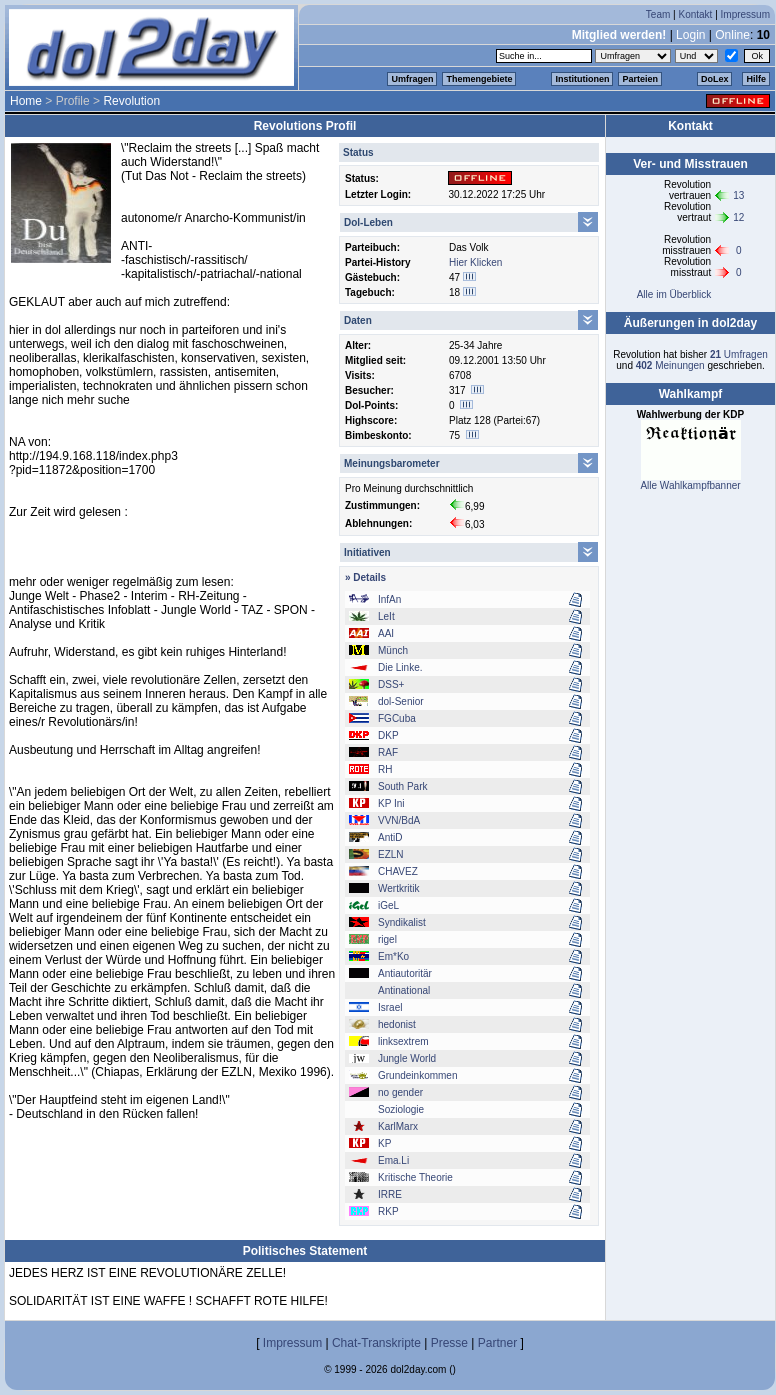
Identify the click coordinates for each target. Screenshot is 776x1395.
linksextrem (403, 1041)
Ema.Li (393, 1160)
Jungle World (407, 1058)
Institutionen (582, 79)
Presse (449, 1343)
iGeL (388, 905)
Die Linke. (400, 667)
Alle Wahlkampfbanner (690, 485)
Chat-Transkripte (376, 1343)
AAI (386, 633)
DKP (388, 735)
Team (658, 14)
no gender (400, 1092)
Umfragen (412, 79)
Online (732, 35)
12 (738, 217)
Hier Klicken (475, 262)
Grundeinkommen (417, 1075)
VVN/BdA (399, 820)
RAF (388, 752)
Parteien (640, 79)
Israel (390, 1007)
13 (738, 195)
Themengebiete (479, 79)
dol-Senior (401, 701)
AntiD (390, 837)
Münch (393, 650)
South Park (402, 786)
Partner (497, 1343)
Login (690, 35)
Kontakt (695, 14)
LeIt (386, 616)
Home (26, 101)
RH (385, 769)
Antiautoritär (405, 973)
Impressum (745, 14)
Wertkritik (398, 888)
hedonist (397, 1024)
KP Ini (391, 803)
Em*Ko (393, 956)
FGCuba (397, 718)
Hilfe (756, 79)
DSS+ (391, 684)
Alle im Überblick (674, 294)
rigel (387, 939)
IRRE (390, 1194)
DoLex (715, 79)
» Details (365, 577)
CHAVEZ (398, 871)
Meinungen (670, 365)
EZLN (391, 854)
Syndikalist (402, 922)
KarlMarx (398, 1126)
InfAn (389, 599)
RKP (388, 1211)
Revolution (131, 101)
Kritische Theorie (415, 1177)
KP (384, 1143)
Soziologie (401, 1109)
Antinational (404, 990)
